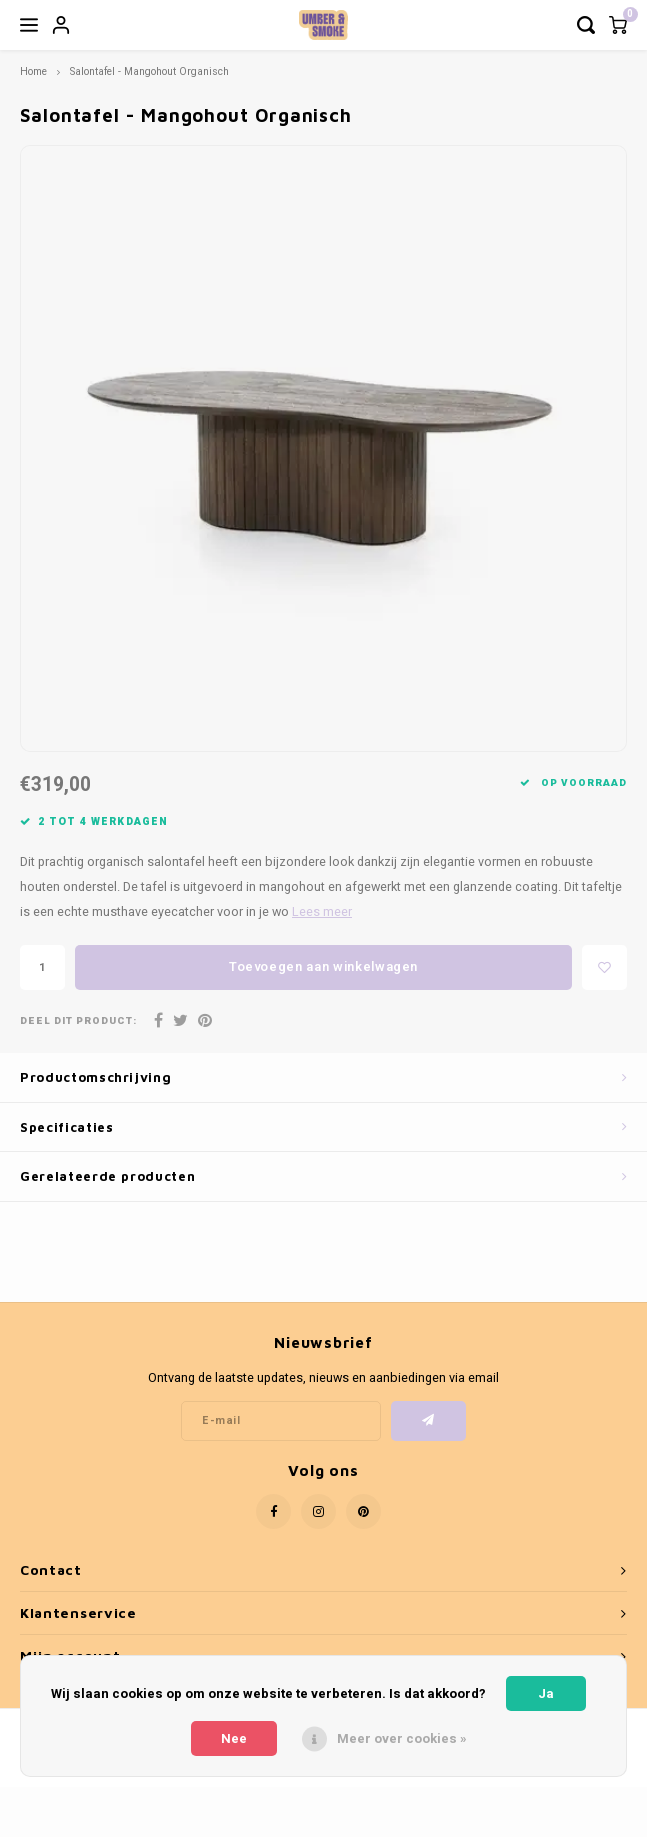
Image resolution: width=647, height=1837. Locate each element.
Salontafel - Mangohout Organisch (149, 71)
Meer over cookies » (402, 1738)
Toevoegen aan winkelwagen (323, 966)
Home (33, 71)
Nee (234, 1738)
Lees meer (322, 912)
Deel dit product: (78, 1021)
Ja (546, 1693)
